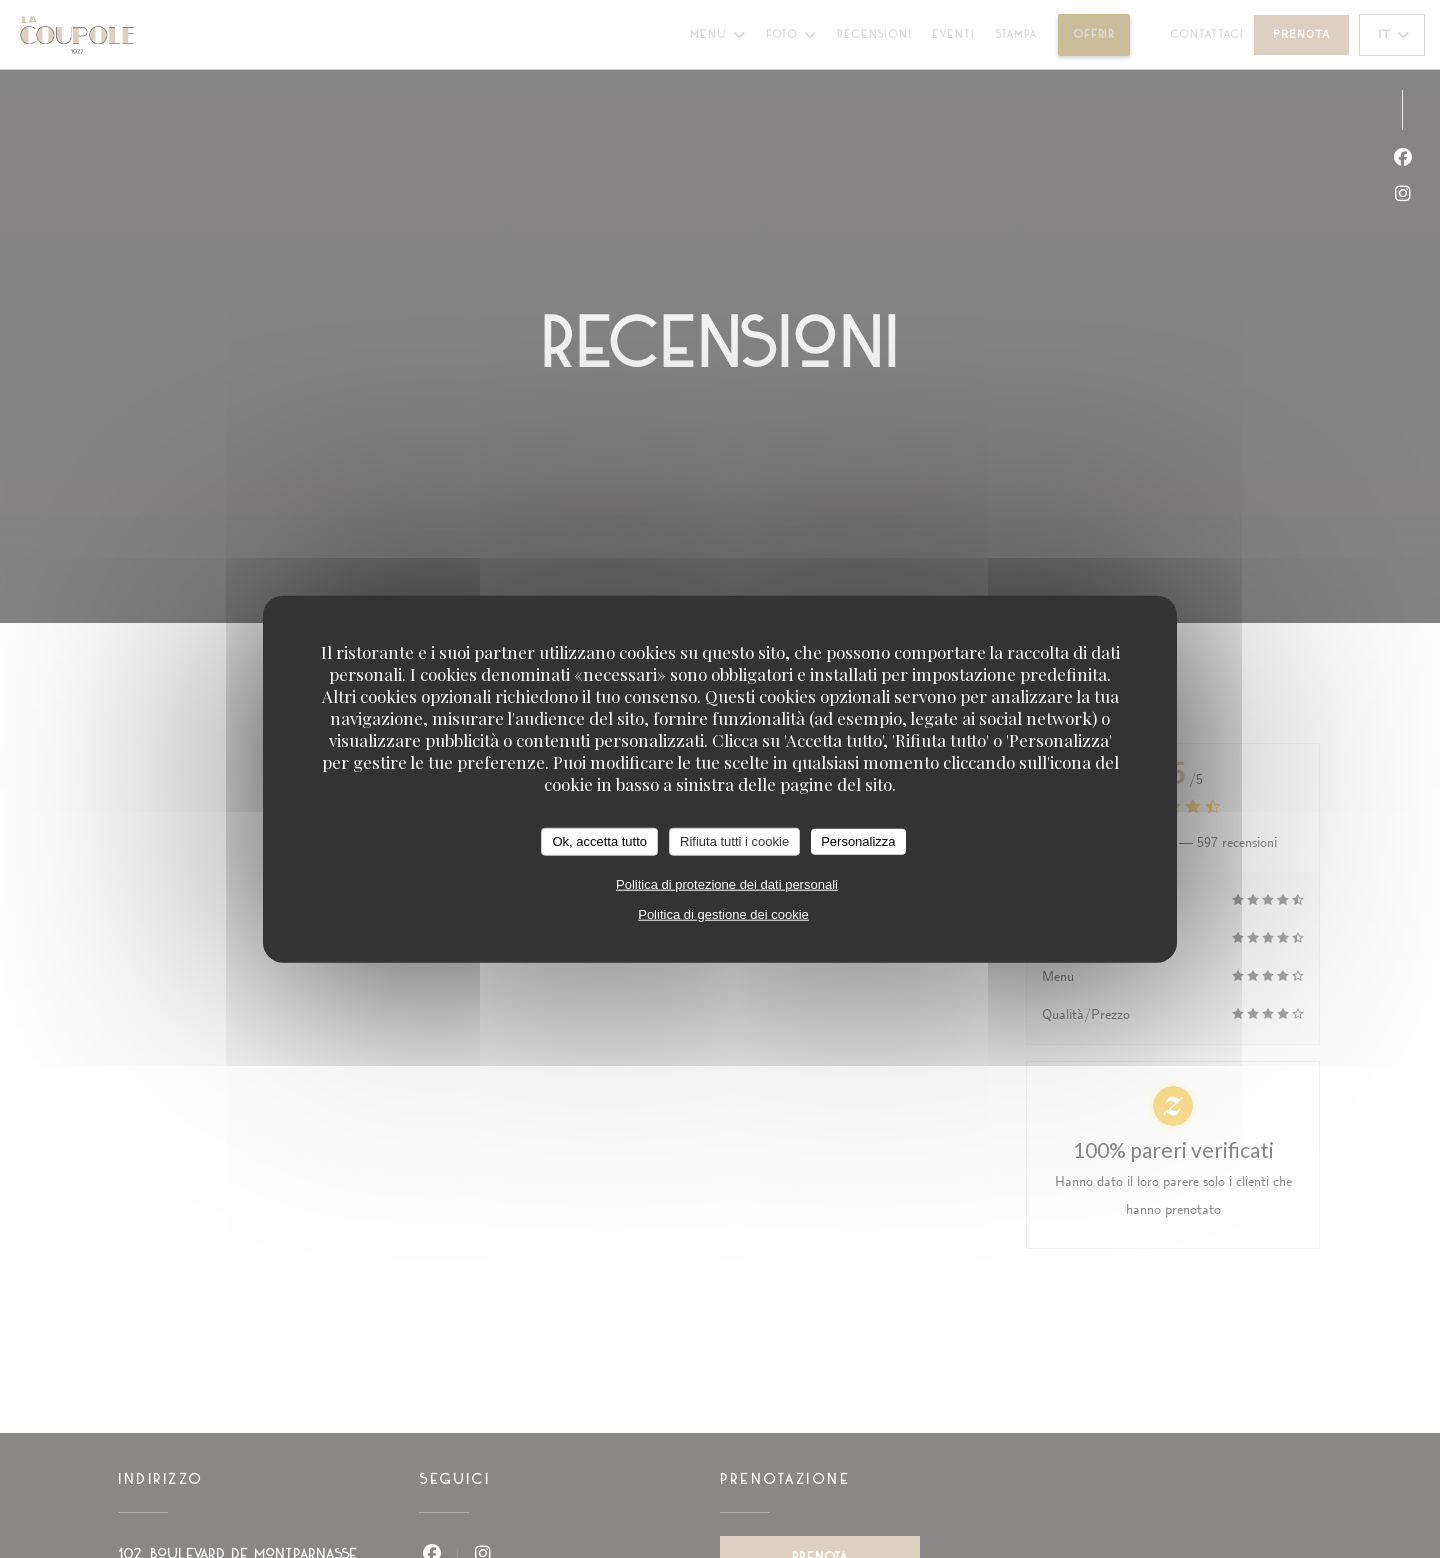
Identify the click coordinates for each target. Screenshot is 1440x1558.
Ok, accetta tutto (599, 841)
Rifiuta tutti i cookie (734, 841)
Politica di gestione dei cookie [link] (723, 913)
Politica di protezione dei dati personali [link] (727, 883)
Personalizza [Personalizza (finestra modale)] (858, 841)
